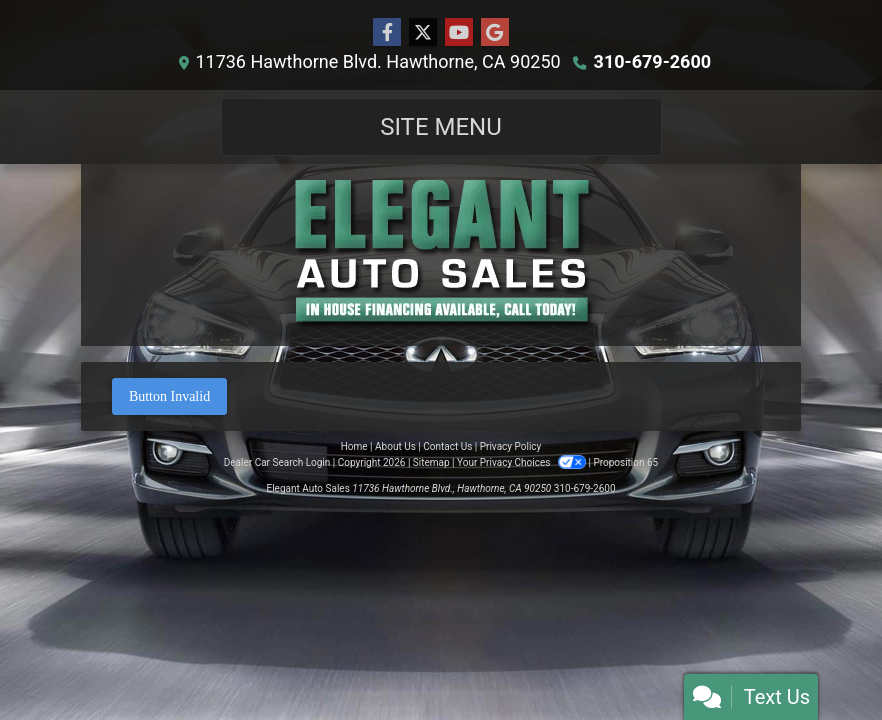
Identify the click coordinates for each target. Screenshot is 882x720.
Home (354, 446)
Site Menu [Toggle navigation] (441, 127)
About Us (395, 446)
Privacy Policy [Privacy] (511, 446)
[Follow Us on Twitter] (423, 33)
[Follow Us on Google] (495, 33)
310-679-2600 (652, 61)
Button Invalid (169, 396)
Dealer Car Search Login (277, 462)
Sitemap (431, 462)
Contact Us (447, 446)
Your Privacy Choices (522, 462)
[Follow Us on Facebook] (387, 33)
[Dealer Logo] (441, 255)
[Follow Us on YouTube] (459, 33)
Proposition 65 (625, 462)
